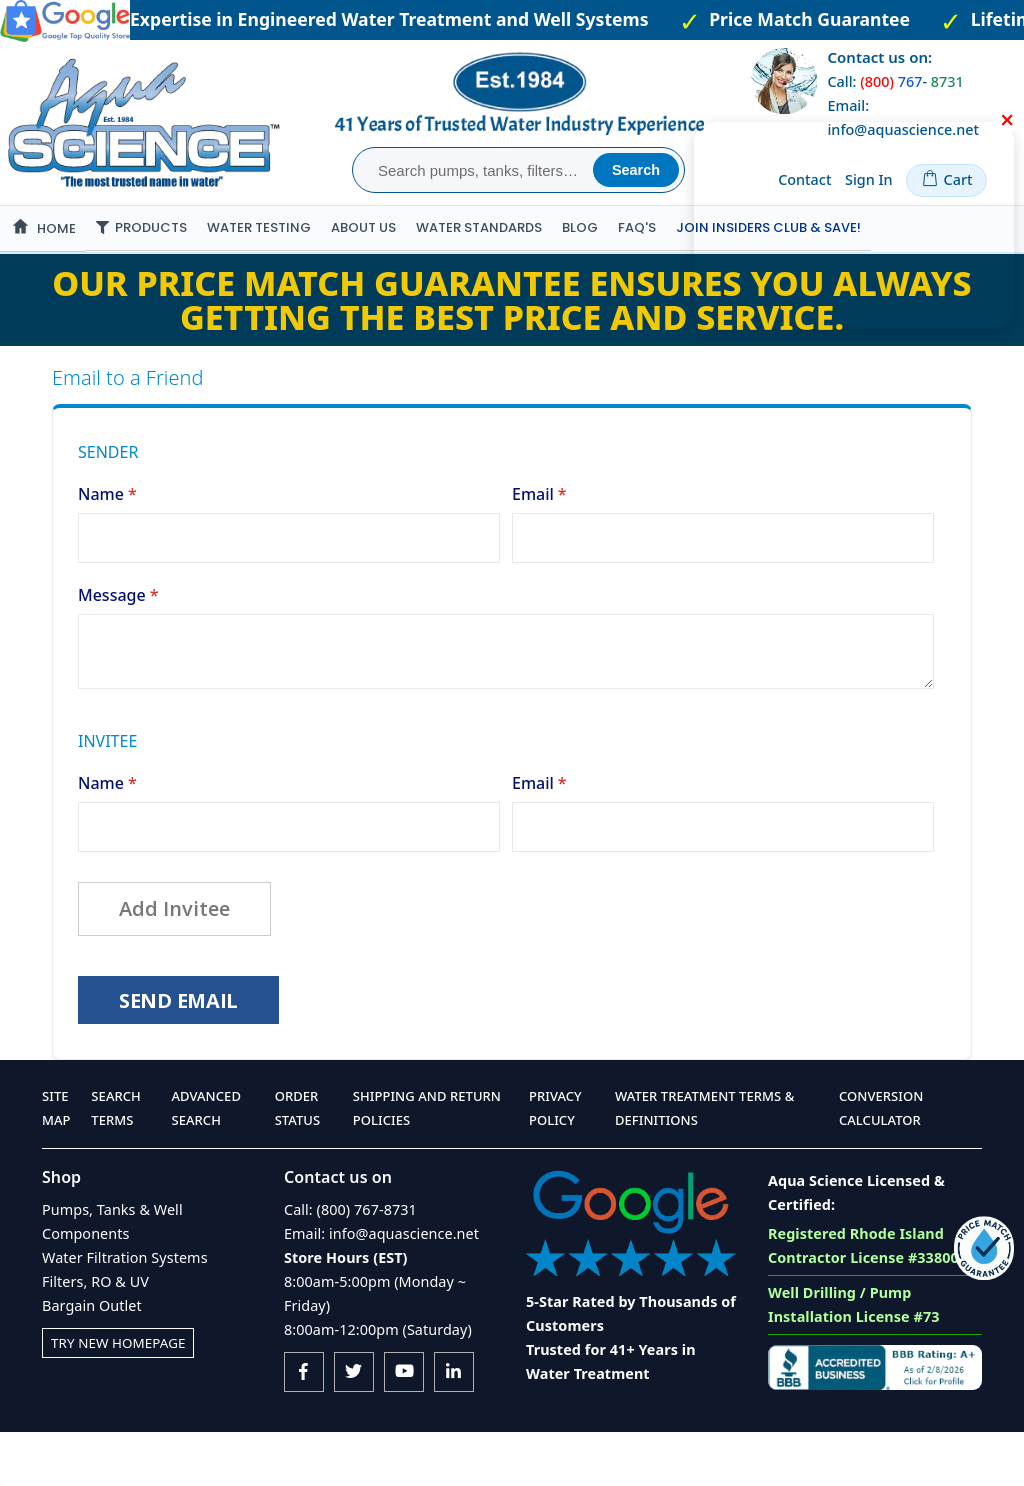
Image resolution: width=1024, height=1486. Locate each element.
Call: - (895, 81)
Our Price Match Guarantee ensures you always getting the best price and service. (512, 346)
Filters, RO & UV (95, 1335)
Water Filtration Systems (125, 1311)
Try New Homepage (123, 1396)
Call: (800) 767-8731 (350, 1263)
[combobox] (475, 170)
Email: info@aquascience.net (381, 1287)
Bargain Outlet (92, 1359)
